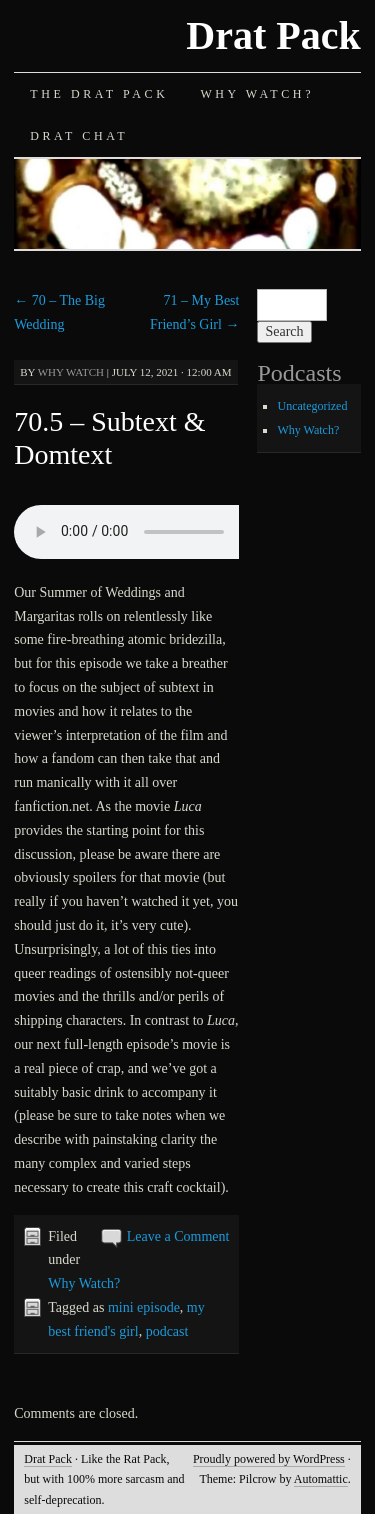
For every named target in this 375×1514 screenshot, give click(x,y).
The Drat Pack (99, 94)
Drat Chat (79, 136)
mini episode (144, 1307)
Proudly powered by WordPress (269, 1459)
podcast (167, 1331)
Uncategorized (312, 406)
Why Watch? (257, 94)
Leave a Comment (178, 1236)
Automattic (321, 1479)
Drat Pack (273, 35)
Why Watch (71, 372)
